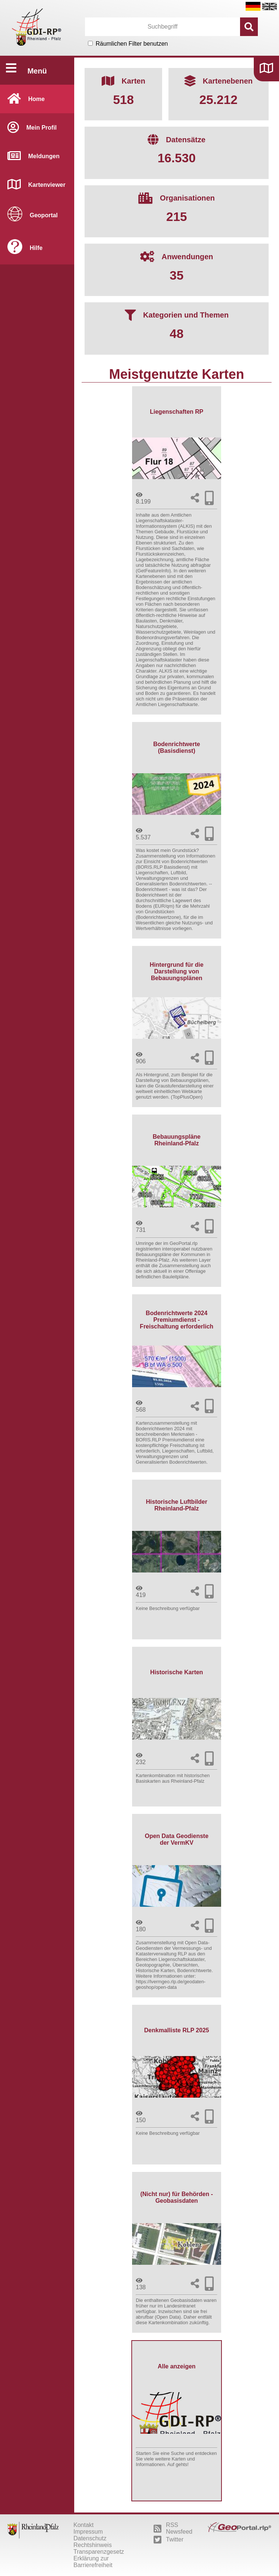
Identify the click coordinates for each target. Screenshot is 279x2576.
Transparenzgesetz (98, 2552)
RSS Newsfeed (173, 2528)
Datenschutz (89, 2538)
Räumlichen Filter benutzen (132, 43)
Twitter (168, 2539)
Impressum (88, 2531)
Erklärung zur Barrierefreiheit (92, 2561)
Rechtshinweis (92, 2545)
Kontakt (83, 2525)
